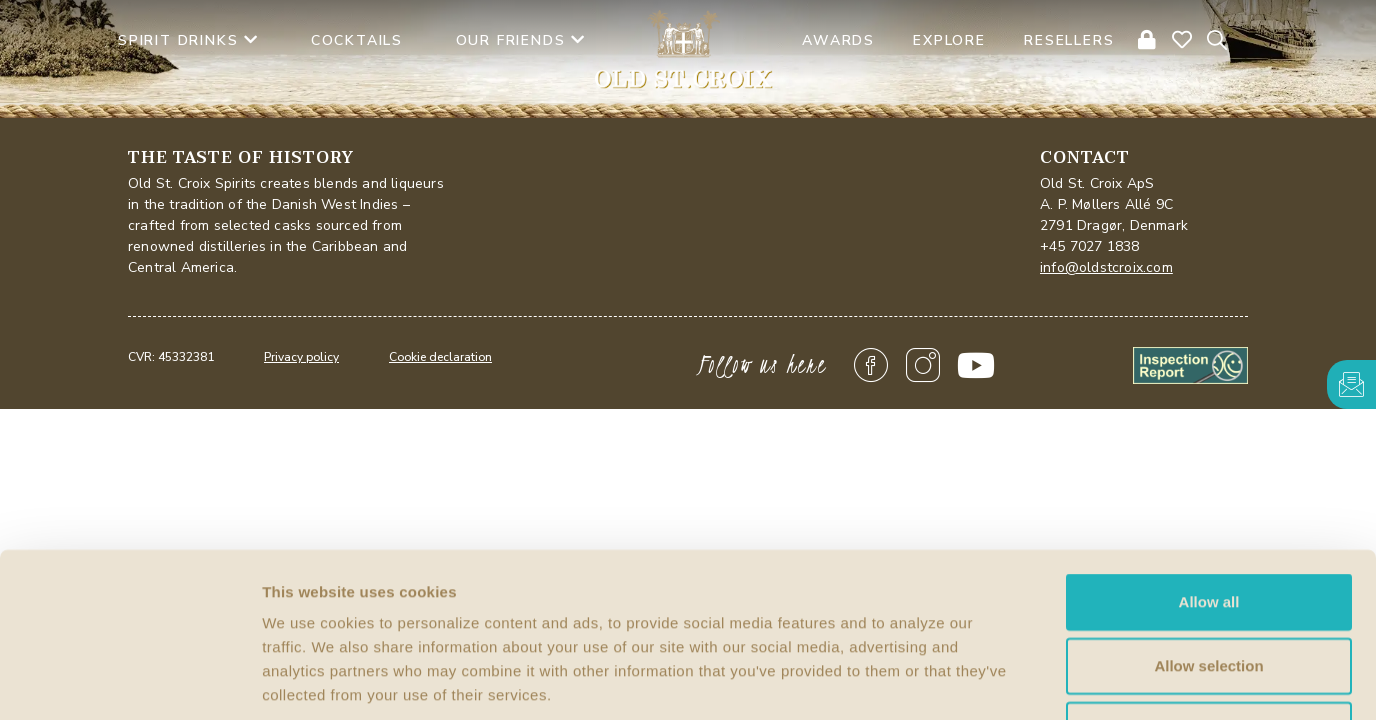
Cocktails (357, 40)
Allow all (1209, 460)
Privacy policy (301, 357)
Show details (1049, 680)
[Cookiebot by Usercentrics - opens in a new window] (129, 681)
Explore (949, 40)
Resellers (1069, 40)
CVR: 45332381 (171, 357)
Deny (1209, 588)
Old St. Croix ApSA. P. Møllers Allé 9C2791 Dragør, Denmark (1114, 204)
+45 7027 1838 (1090, 246)
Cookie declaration (440, 357)
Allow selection (1208, 524)
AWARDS (838, 40)
